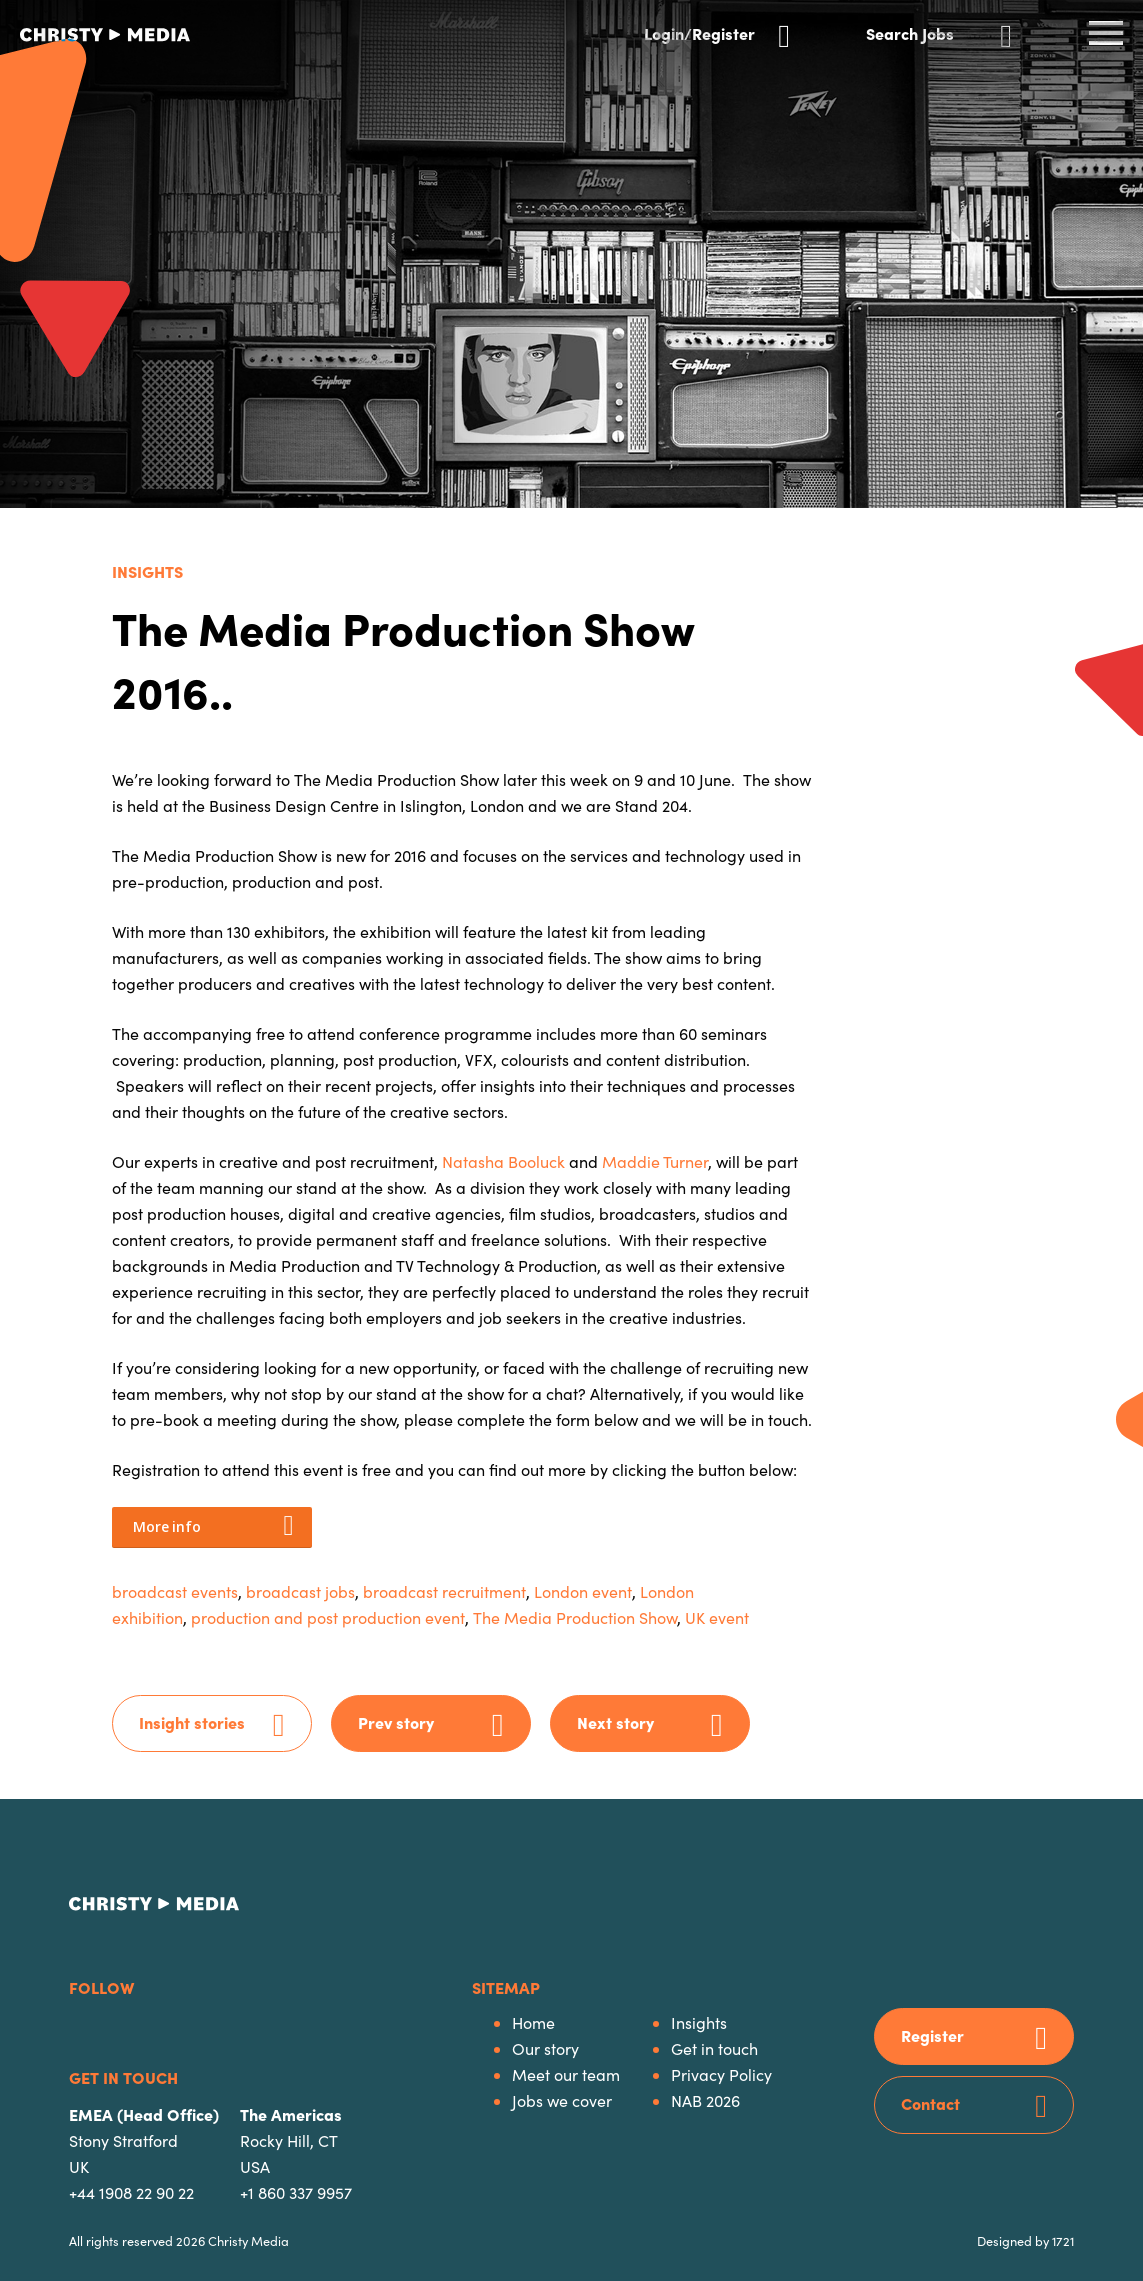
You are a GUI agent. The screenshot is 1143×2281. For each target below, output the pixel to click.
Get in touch (714, 2048)
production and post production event (328, 1617)
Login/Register (699, 31)
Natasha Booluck (505, 1161)
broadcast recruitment (444, 1591)
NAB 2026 (705, 2100)
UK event (717, 1617)
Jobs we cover (562, 2100)
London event (583, 1591)
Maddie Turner (655, 1161)
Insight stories (192, 1722)
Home (533, 2022)
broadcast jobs (300, 1591)
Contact (930, 2103)
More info (165, 1526)
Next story (615, 1722)
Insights (147, 571)
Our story (545, 2048)
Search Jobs (910, 31)
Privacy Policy (721, 2074)
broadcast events (175, 1591)
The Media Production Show (575, 1617)
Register (932, 2035)
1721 (1063, 2240)
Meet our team (566, 2074)
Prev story (396, 1722)
